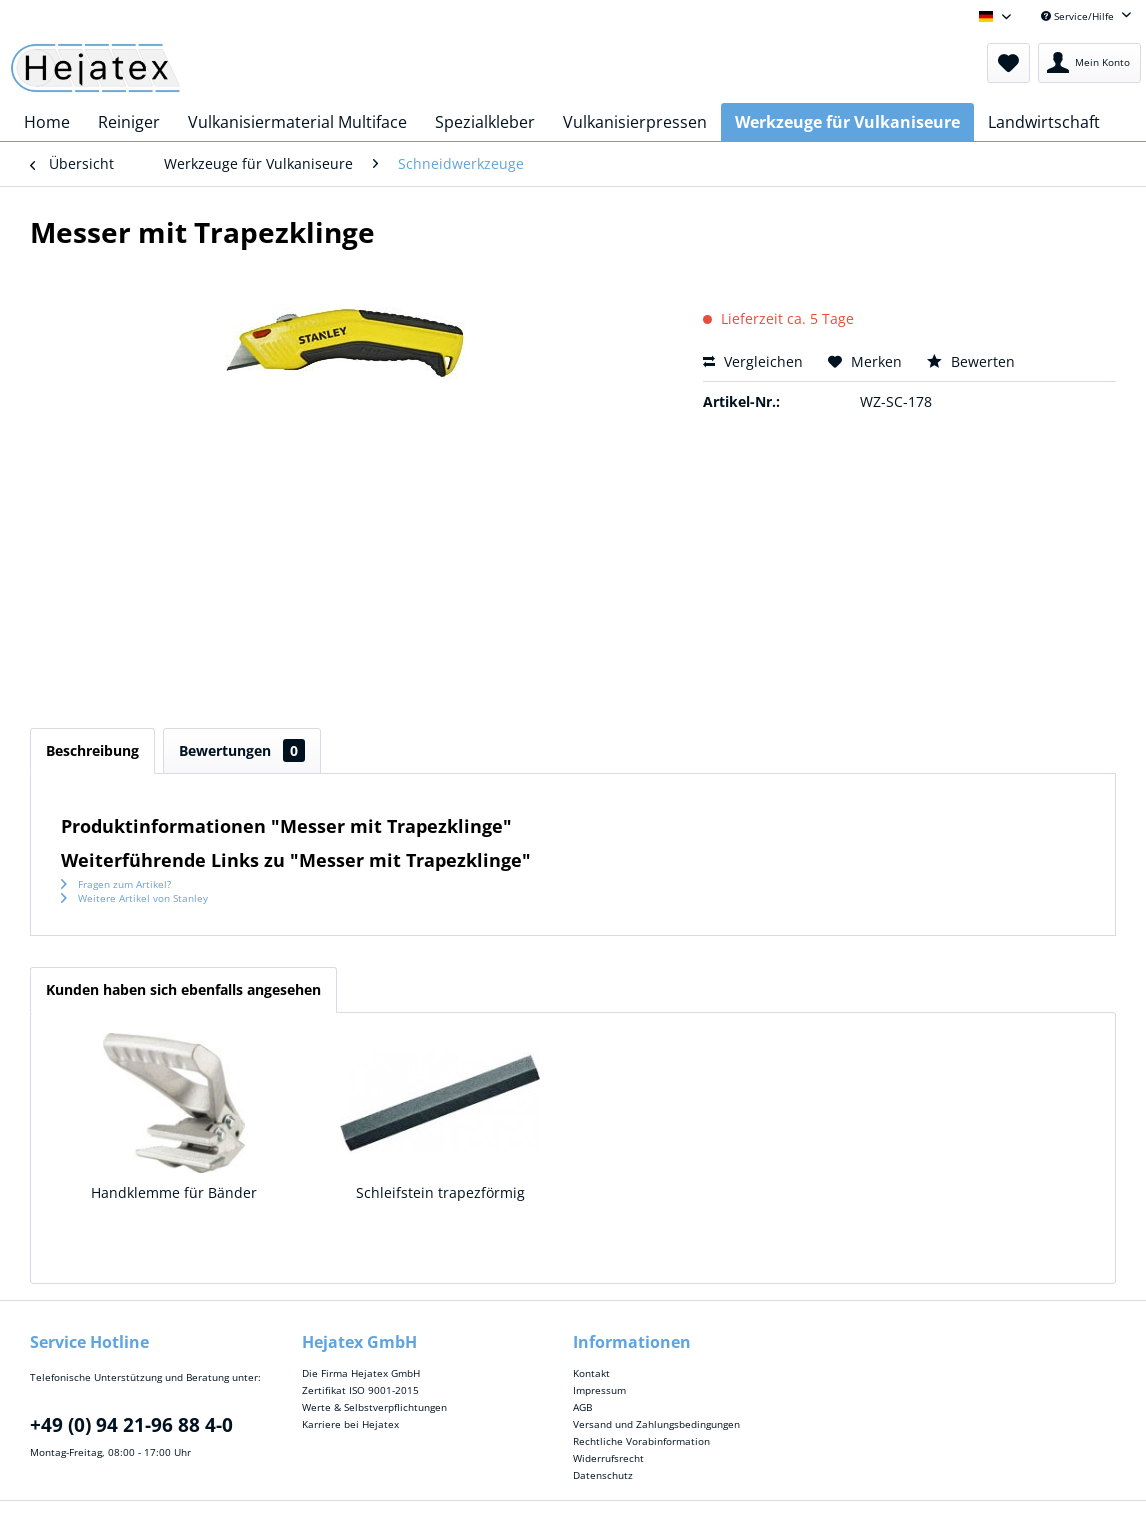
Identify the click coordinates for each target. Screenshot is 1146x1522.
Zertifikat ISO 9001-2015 (360, 1390)
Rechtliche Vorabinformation (641, 1441)
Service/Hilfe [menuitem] (1079, 16)
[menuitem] (1008, 63)
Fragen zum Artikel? (116, 884)
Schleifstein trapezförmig (440, 1192)
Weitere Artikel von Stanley (134, 898)
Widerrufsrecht (608, 1458)
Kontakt (591, 1373)
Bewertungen (242, 750)
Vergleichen (753, 361)
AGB (582, 1407)
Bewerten (971, 361)
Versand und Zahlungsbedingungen (656, 1424)
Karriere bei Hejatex (350, 1424)
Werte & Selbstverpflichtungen (374, 1407)
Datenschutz (603, 1475)
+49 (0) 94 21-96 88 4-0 (131, 1425)
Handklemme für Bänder (174, 1192)
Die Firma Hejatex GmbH (361, 1373)
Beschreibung (92, 750)
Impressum (599, 1390)
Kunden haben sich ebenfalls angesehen (183, 989)
